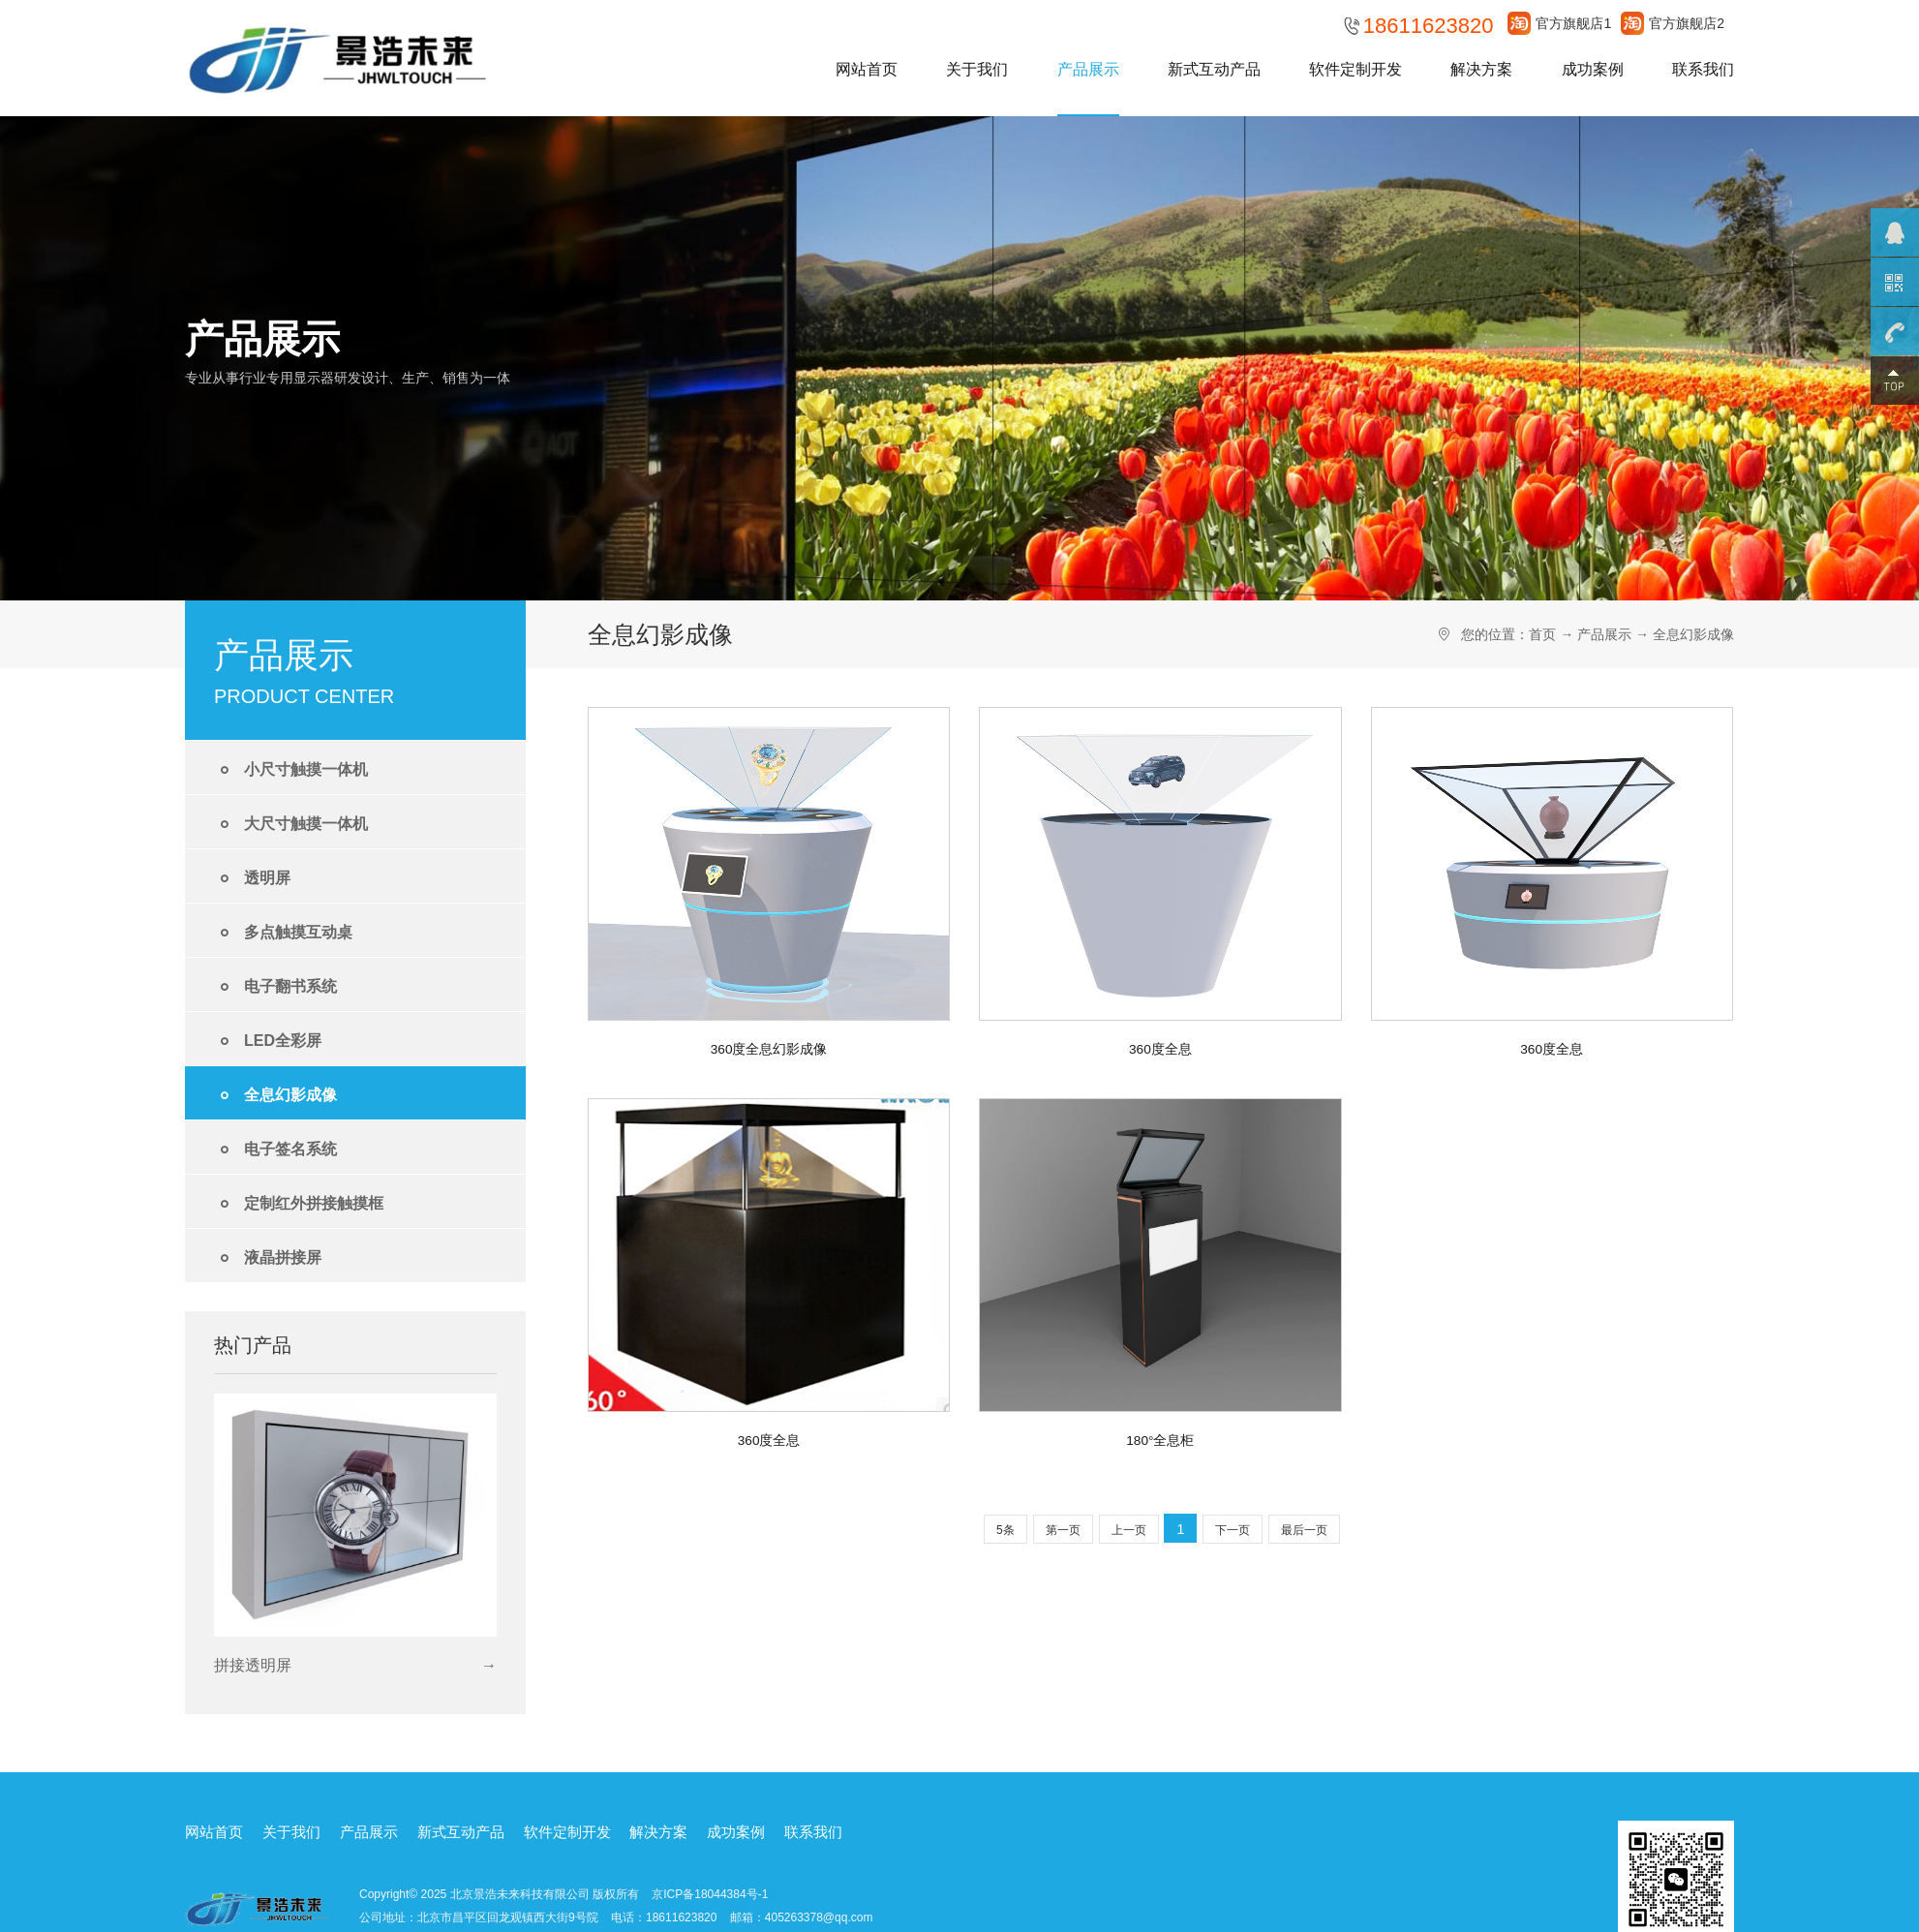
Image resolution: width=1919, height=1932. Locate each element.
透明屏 (252, 879)
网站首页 (867, 69)
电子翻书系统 (275, 987)
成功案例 (1593, 69)
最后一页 (1304, 1530)
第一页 (1063, 1530)
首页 (1542, 634)
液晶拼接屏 (267, 1258)
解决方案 (1481, 69)
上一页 (1129, 1530)
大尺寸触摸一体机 (291, 824)
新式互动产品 (1214, 69)
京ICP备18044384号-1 (710, 1893)
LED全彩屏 (267, 1041)
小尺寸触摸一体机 (291, 770)
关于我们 (977, 69)
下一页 (1232, 1530)
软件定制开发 (1355, 69)
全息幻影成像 (275, 1096)
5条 (1005, 1530)
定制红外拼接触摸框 (298, 1204)
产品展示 (1088, 69)
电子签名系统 (275, 1150)
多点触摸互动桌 (283, 933)
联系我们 (1703, 69)
